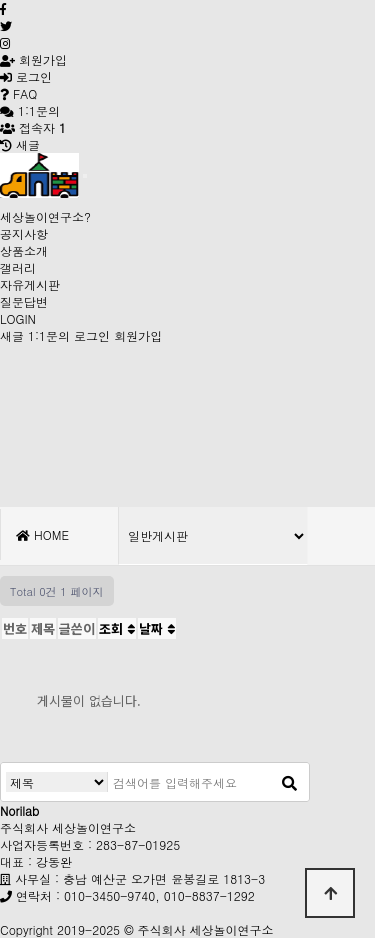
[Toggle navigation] (85, 176)
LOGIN (18, 318)
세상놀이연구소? (45, 216)
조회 (117, 628)
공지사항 (24, 233)
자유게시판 (30, 284)
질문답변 (24, 301)
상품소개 (24, 250)
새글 (12, 335)
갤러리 (18, 267)
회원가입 (33, 59)
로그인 (26, 76)
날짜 (157, 628)
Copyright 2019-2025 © (69, 929)
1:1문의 (49, 335)
